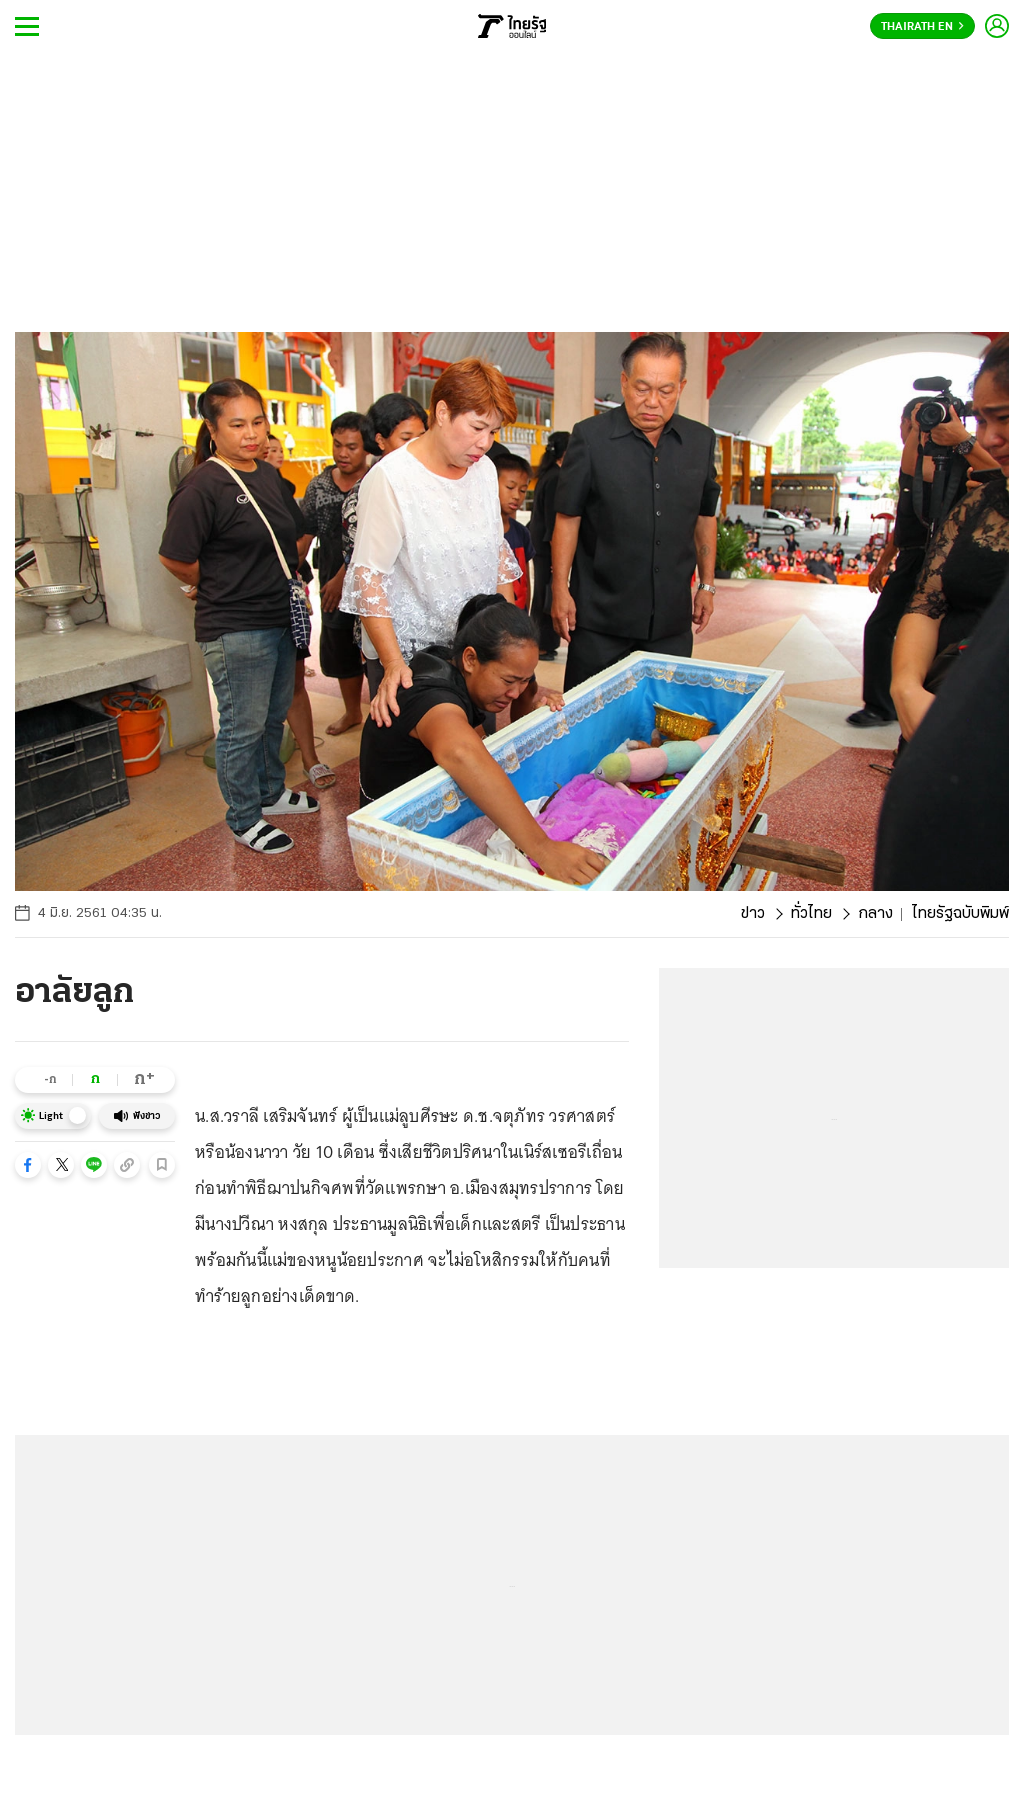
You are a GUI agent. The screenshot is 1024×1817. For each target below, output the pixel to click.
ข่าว (753, 914)
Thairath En (922, 27)
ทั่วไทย (811, 914)
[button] (28, 1165)
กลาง (875, 914)
